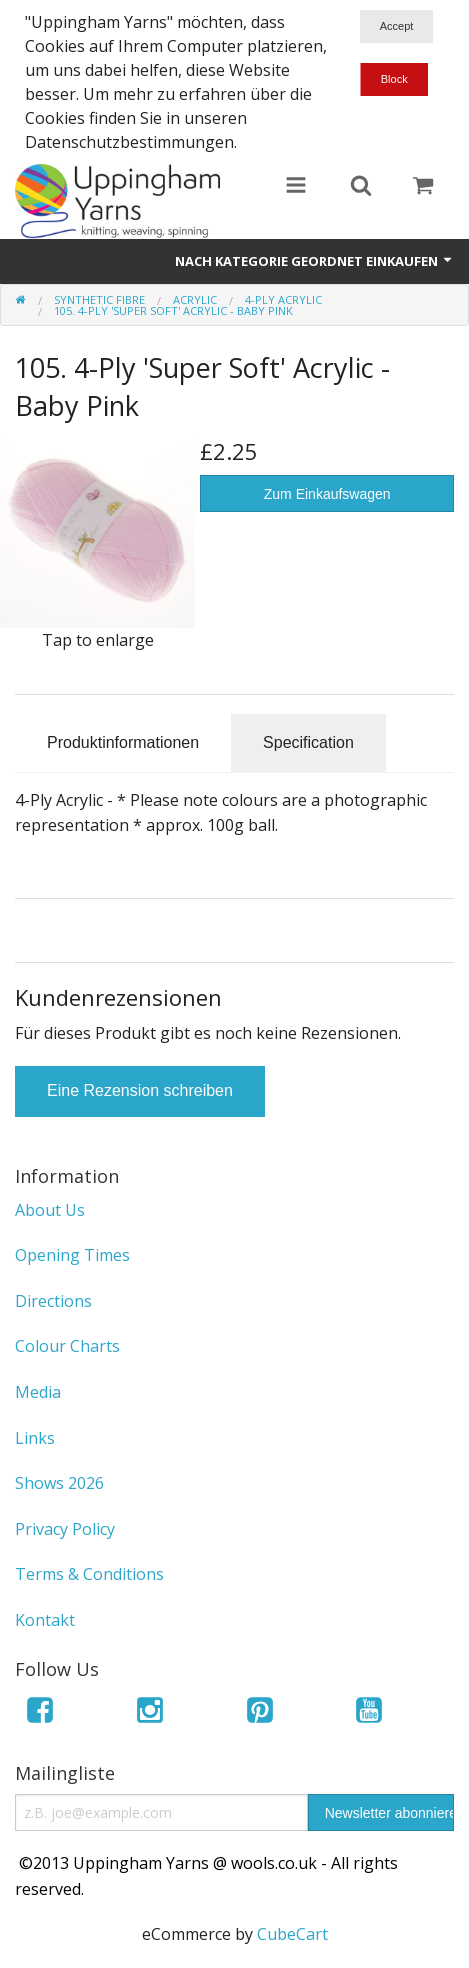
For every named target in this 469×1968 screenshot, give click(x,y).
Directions (53, 1301)
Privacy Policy (65, 1529)
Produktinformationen (123, 742)
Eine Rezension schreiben (140, 1090)
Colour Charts (67, 1346)
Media (38, 1392)
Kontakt (45, 1620)
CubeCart (292, 1934)
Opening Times (72, 1255)
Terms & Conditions (89, 1574)
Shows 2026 (59, 1483)
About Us (50, 1210)
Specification (308, 742)
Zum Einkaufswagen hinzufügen (327, 499)
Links (35, 1438)
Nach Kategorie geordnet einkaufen (314, 261)
